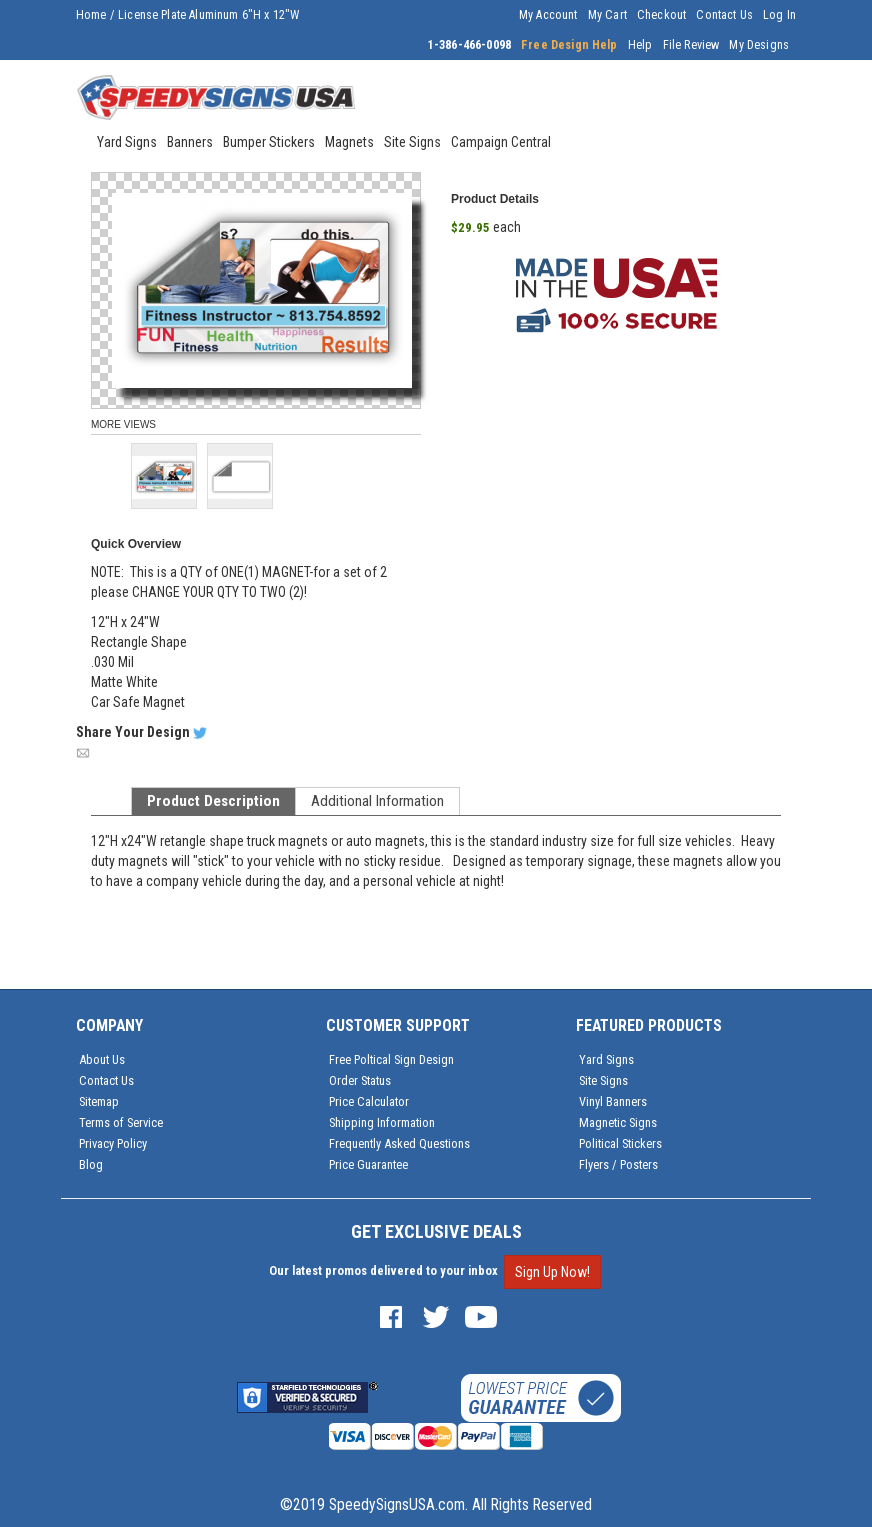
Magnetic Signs (618, 1122)
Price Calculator (369, 1101)
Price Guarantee (368, 1164)
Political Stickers (620, 1143)
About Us (102, 1059)
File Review (691, 45)
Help (640, 45)
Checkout (661, 15)
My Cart (607, 15)
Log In (779, 15)
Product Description (213, 801)
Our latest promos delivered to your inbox (383, 1270)
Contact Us (724, 15)
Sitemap (99, 1101)
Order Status (360, 1080)
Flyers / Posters (618, 1164)
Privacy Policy (113, 1143)
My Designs (759, 45)
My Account (548, 15)
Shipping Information (382, 1122)
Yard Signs (606, 1059)
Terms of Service (121, 1122)
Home (91, 15)
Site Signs (603, 1080)
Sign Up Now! (552, 1272)
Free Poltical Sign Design (391, 1059)
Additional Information (377, 801)
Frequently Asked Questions (399, 1143)
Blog (91, 1164)
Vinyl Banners (613, 1101)
